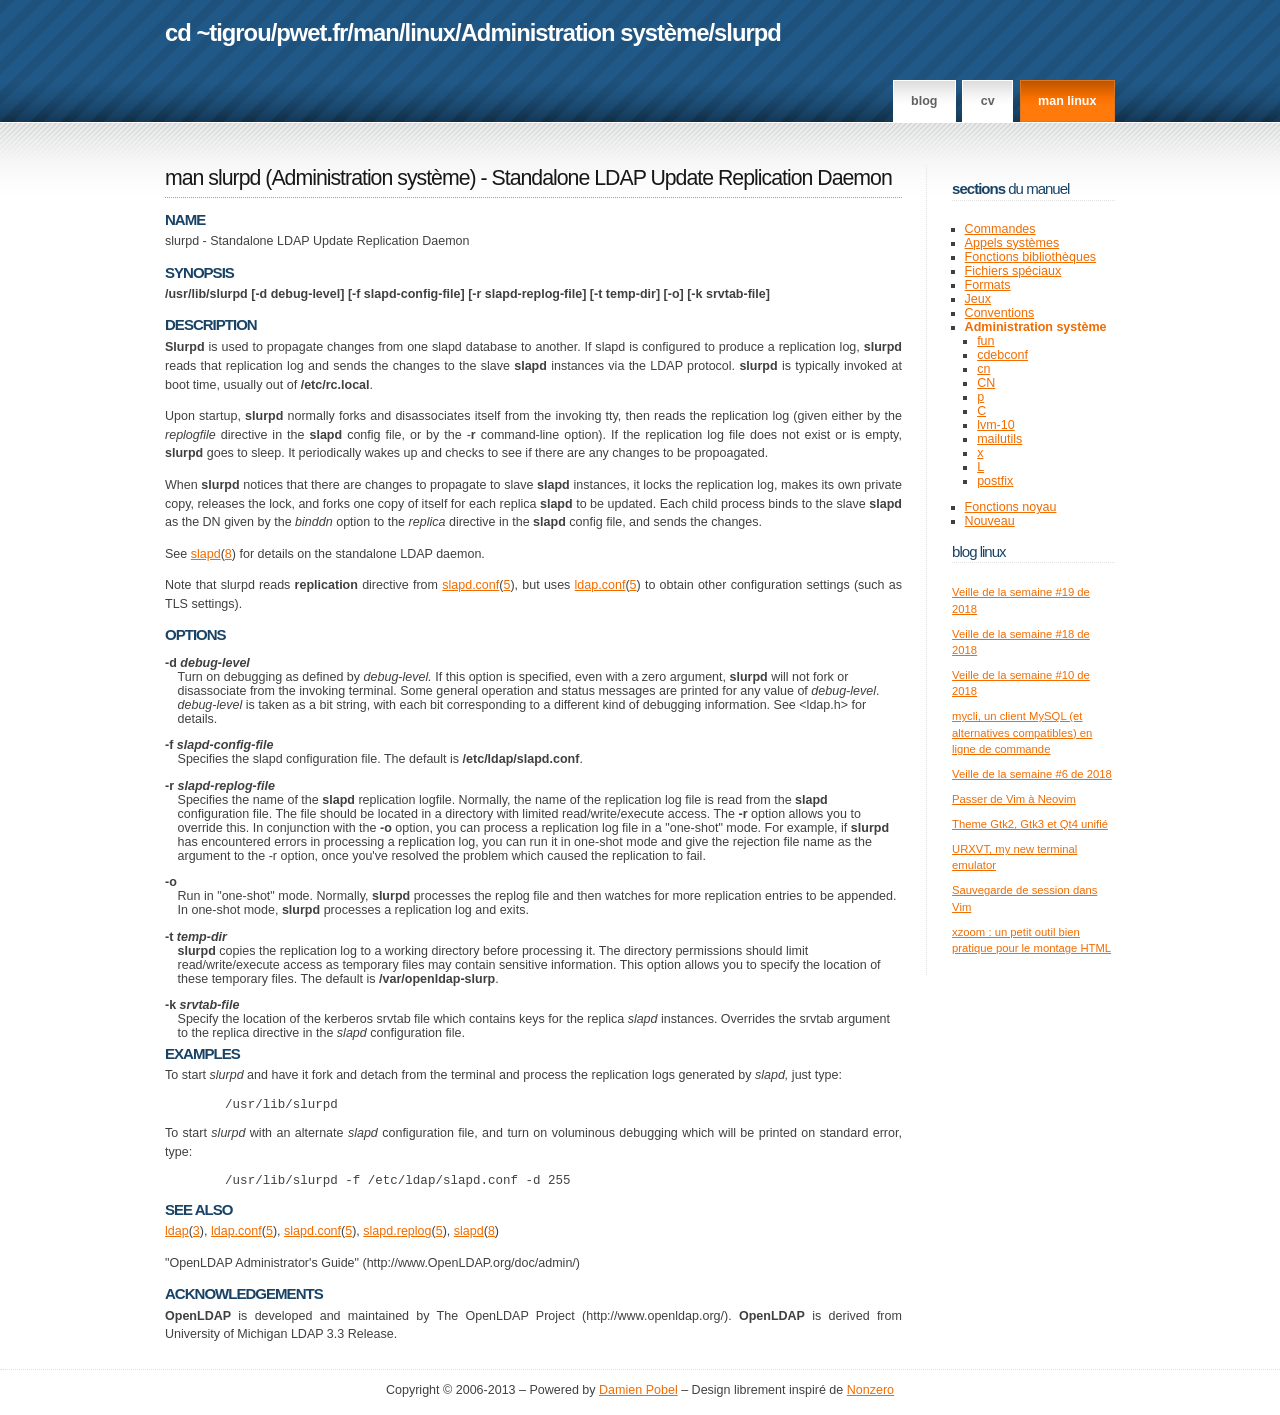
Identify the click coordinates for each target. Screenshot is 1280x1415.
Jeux (978, 299)
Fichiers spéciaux (1013, 271)
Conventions (1000, 313)
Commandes (1000, 229)
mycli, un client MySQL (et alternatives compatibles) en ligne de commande (1022, 732)
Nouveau (990, 521)
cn (983, 369)
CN (986, 383)
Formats (988, 285)
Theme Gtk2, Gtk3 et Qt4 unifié (1030, 824)
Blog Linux (979, 551)
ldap (177, 1237)
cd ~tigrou (218, 32)
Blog (924, 101)
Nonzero (870, 1396)
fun (985, 341)
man (376, 32)
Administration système (585, 32)
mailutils (999, 439)
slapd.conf (470, 585)
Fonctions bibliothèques (1031, 257)
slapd (206, 554)
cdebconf (1002, 355)
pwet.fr (311, 32)
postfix (995, 481)
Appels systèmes (1012, 243)
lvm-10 (996, 425)
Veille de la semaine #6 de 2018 (1032, 774)
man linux (1067, 101)
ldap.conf (600, 585)
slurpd (747, 32)
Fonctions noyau (1011, 507)
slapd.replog (397, 1237)
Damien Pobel (638, 1396)
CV (988, 101)
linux (430, 32)
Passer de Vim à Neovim (1014, 799)
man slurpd (212, 178)
